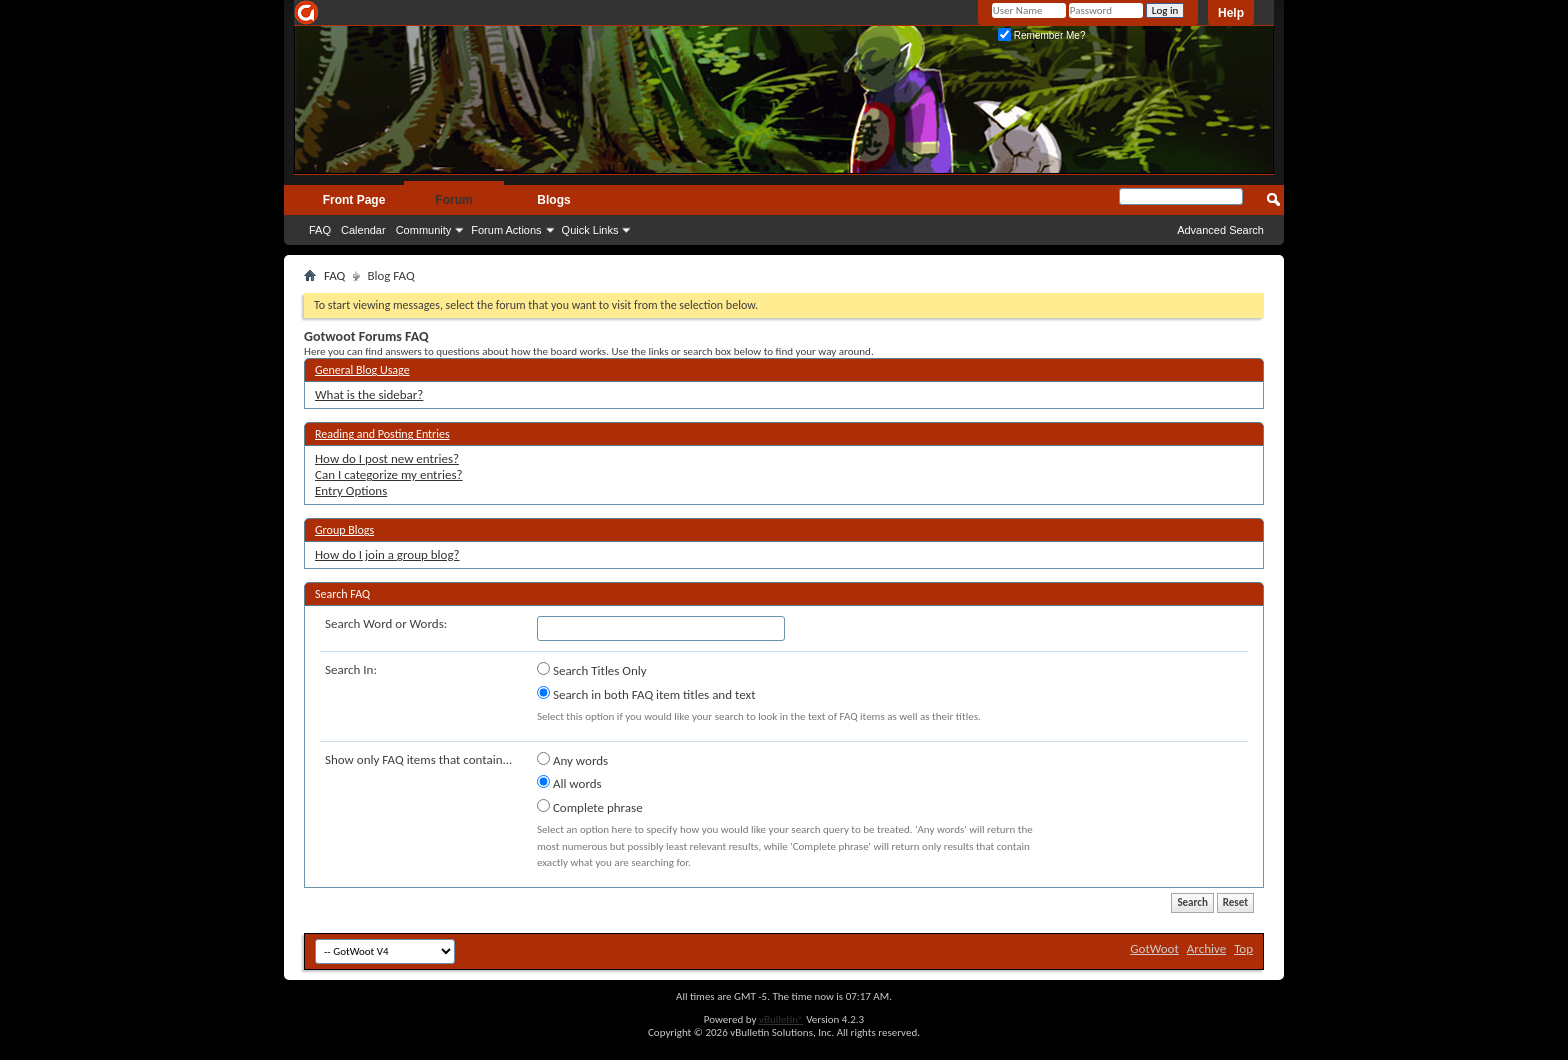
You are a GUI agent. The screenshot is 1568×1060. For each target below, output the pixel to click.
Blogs (553, 200)
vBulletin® (781, 1019)
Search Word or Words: (386, 623)
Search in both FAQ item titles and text (646, 694)
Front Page (354, 200)
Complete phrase (590, 807)
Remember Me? (1041, 35)
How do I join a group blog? (387, 554)
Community (424, 230)
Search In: (351, 669)
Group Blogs (344, 530)
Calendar (363, 230)
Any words (572, 760)
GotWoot (1154, 948)
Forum (453, 200)
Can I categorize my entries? (389, 474)
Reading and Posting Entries (382, 434)
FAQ (320, 230)
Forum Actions (506, 230)
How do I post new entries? (387, 458)
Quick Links (590, 230)
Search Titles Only (592, 670)
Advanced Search (1220, 230)
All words (569, 783)
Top (1243, 948)
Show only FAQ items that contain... (418, 759)
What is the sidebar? (369, 394)
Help (1231, 13)
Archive (1206, 948)
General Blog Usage (362, 370)
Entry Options (351, 490)
